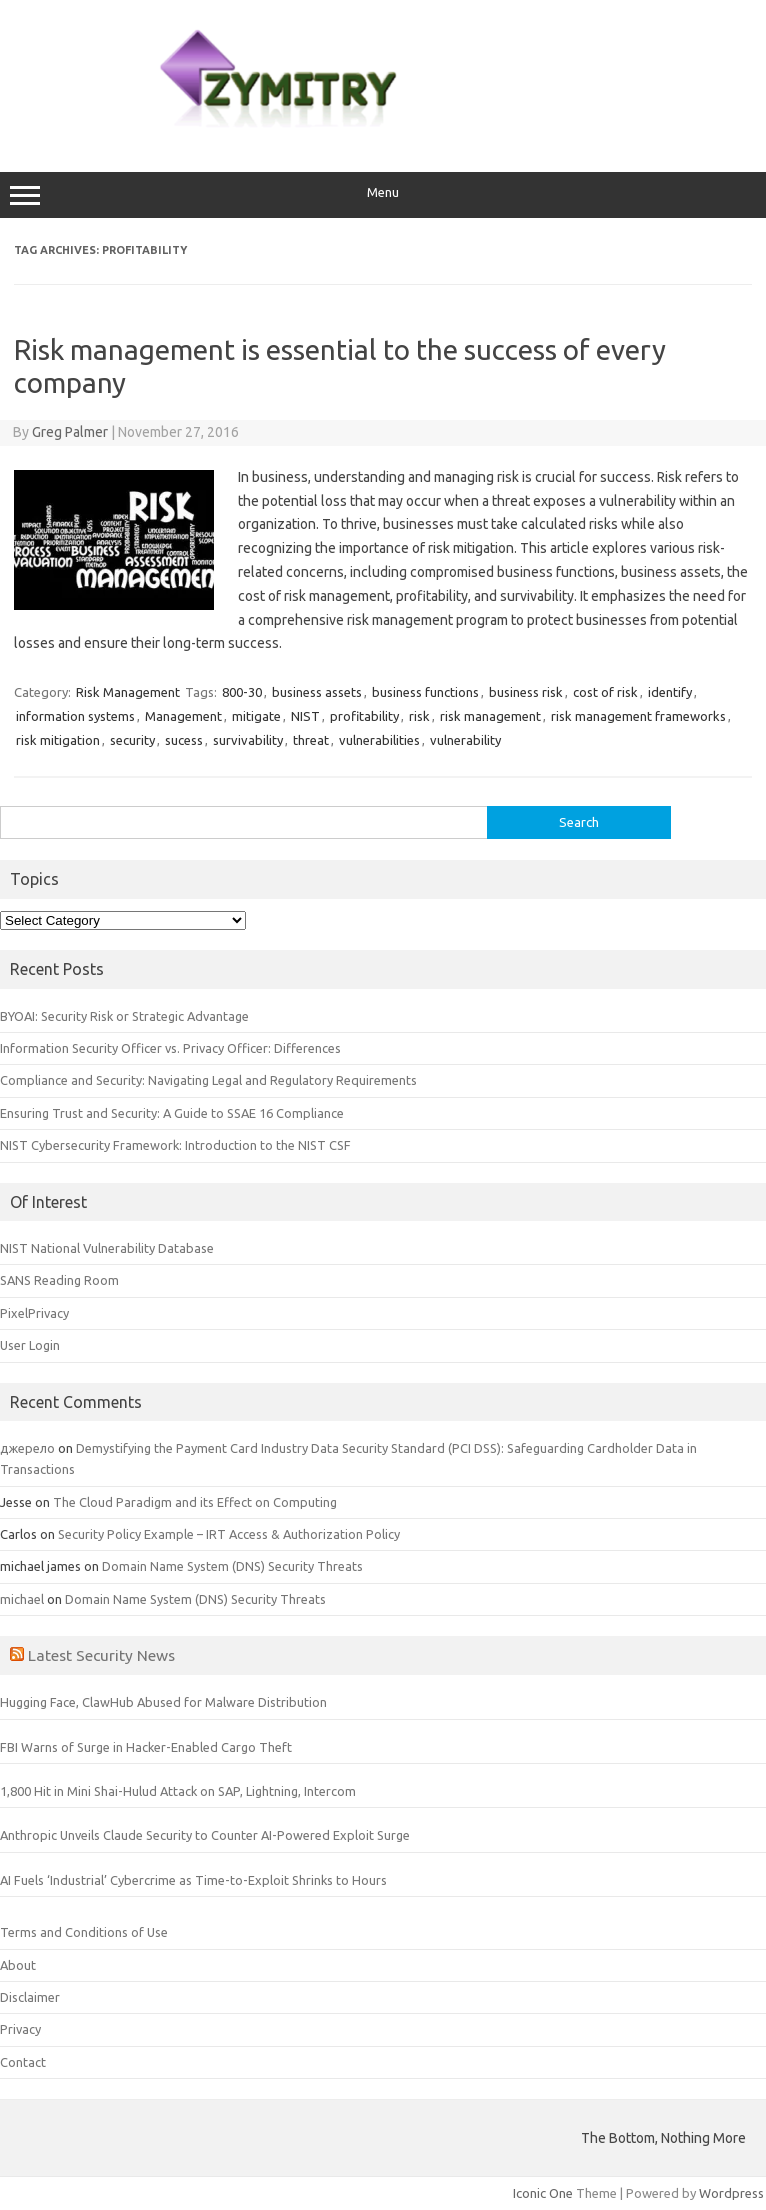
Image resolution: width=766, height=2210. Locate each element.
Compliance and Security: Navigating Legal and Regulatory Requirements (208, 1080)
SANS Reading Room (59, 1280)
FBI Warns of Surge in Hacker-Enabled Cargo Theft (146, 1747)
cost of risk (605, 692)
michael (22, 1599)
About (18, 1965)
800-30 (242, 692)
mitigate (256, 716)
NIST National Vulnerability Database (107, 1248)
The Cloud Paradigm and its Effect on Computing (195, 1502)
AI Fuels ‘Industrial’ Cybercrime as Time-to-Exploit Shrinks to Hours (193, 1880)
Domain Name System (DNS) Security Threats (232, 1566)
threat (311, 740)
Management (183, 716)
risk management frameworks (638, 716)
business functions (425, 692)
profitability (364, 716)
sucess (184, 740)
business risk (526, 692)
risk (419, 716)
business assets (317, 692)
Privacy (20, 2029)
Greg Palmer (70, 432)
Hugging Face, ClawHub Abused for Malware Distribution (163, 1702)
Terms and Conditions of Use (84, 1932)
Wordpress (731, 2193)
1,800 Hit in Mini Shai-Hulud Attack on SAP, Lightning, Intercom (178, 1791)
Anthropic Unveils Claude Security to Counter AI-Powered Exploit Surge (205, 1835)
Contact (23, 2062)
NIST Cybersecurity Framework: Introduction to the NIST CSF (175, 1145)
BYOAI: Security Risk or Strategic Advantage (124, 1016)
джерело (27, 1448)
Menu (383, 195)
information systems (75, 716)
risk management (490, 716)
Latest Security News (101, 1655)
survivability (248, 740)
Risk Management (128, 692)
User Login (30, 1345)
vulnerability (465, 740)
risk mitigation (58, 740)
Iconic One (543, 2193)
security (132, 740)
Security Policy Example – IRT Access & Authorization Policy (229, 1534)
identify (670, 692)
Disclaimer (30, 1997)
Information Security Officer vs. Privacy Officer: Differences (170, 1048)
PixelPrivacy (34, 1313)
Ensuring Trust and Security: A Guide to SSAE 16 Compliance (172, 1113)
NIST (305, 716)
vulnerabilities (379, 740)
